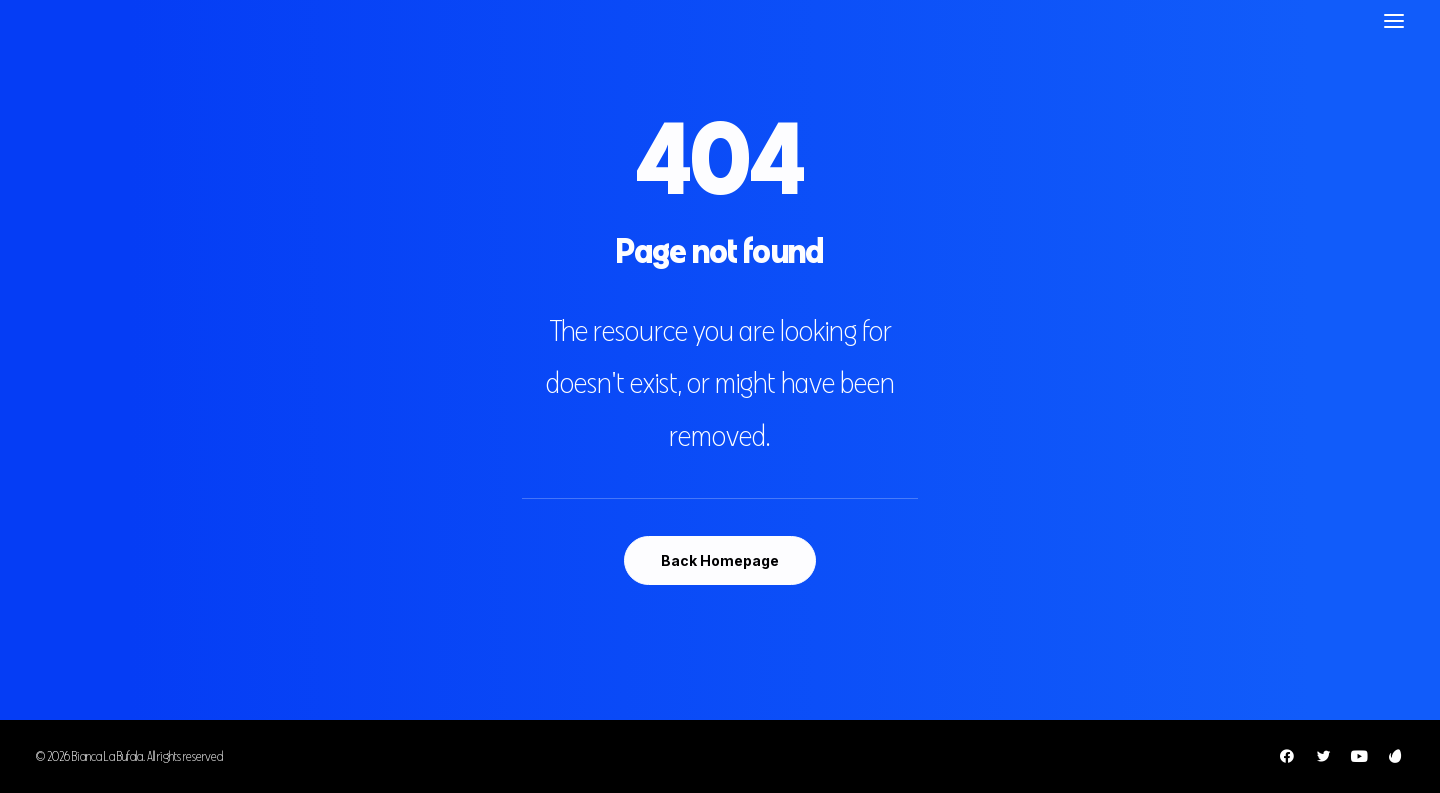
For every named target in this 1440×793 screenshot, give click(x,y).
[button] (1394, 20)
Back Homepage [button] (720, 560)
